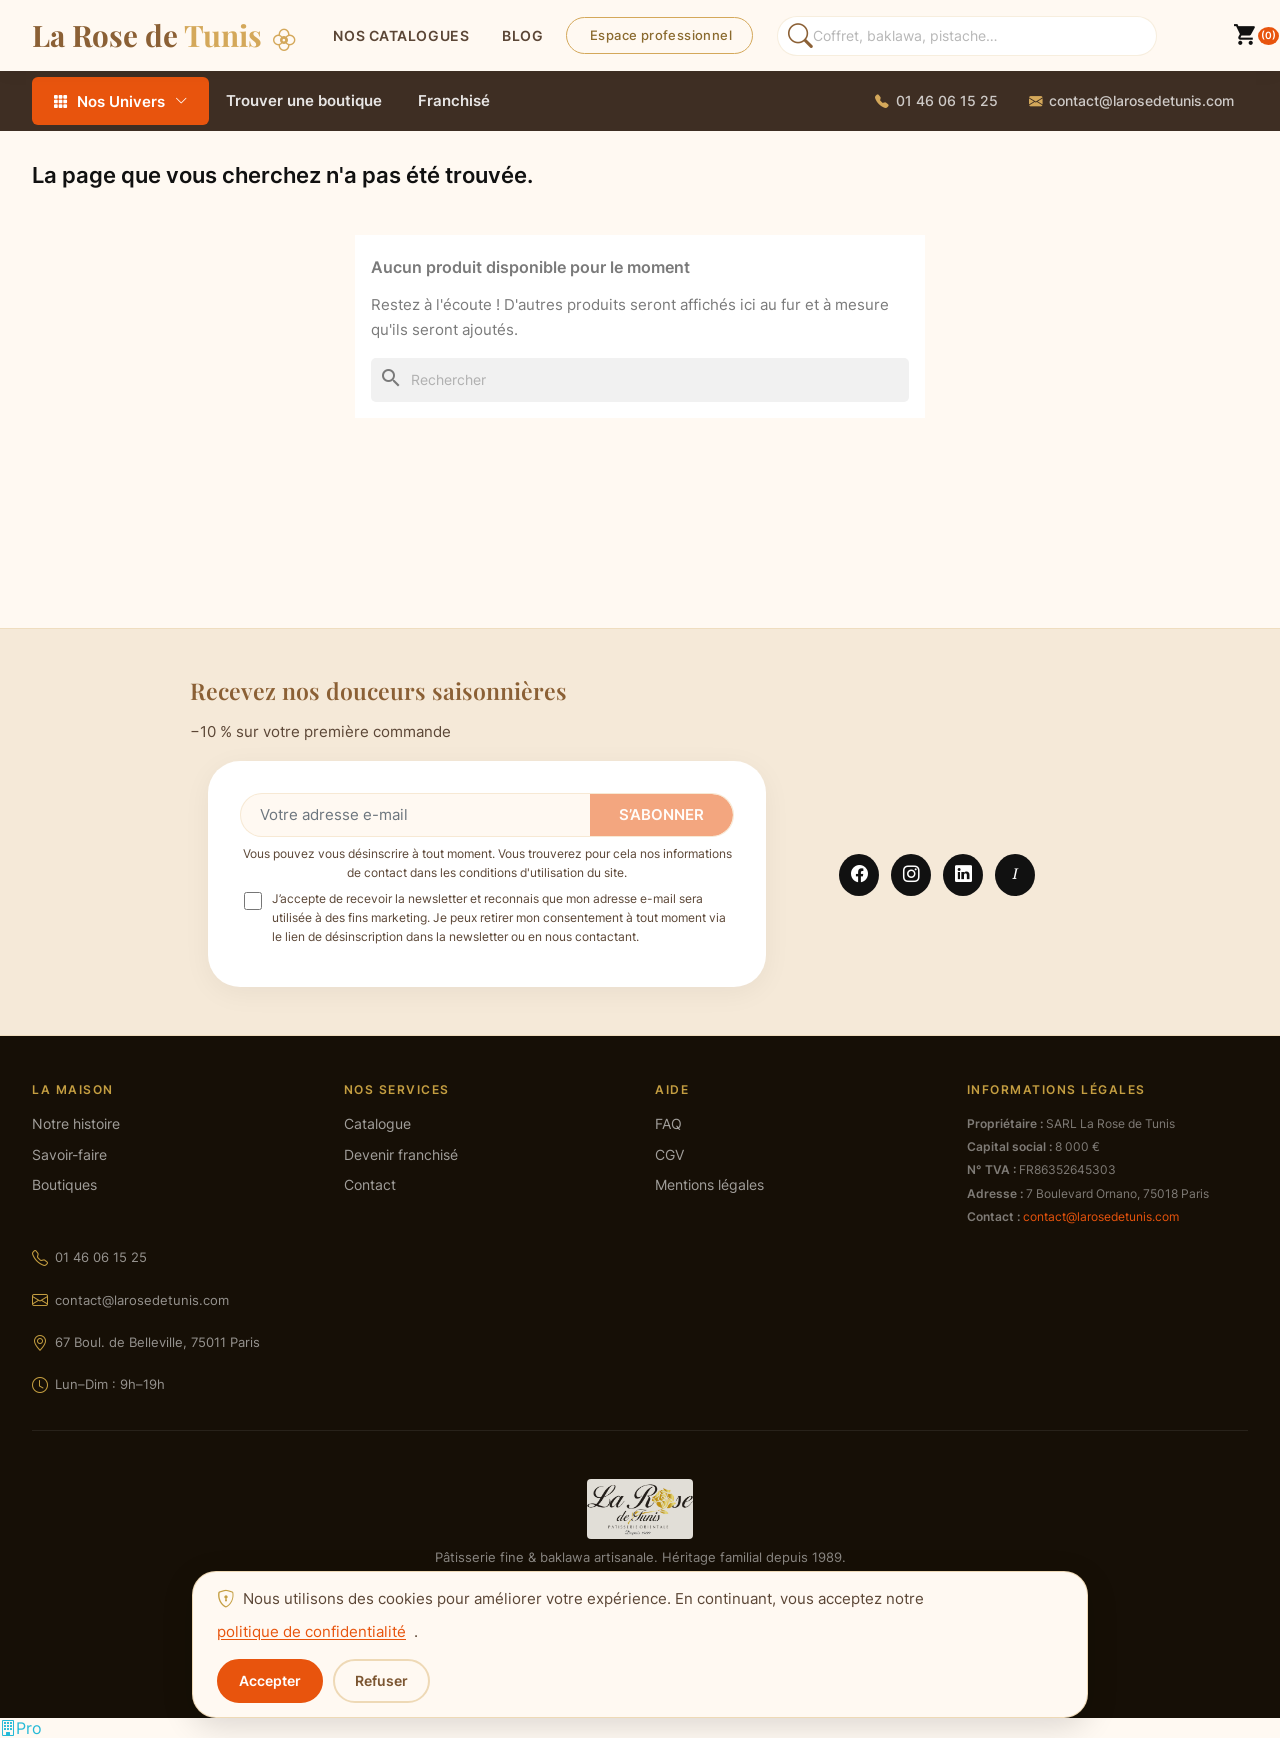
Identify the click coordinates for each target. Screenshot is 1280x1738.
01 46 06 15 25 (101, 1257)
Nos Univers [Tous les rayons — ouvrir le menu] (120, 101)
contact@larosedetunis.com (142, 1300)
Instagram (911, 875)
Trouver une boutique (304, 100)
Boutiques (64, 1185)
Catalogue (377, 1124)
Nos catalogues (401, 35)
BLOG (522, 35)
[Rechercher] (640, 379)
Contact (370, 1185)
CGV (669, 1155)
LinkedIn (963, 875)
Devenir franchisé (401, 1155)
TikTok (1015, 875)
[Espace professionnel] (21, 1728)
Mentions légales (709, 1185)
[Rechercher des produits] (967, 36)
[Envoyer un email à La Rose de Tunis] (1131, 101)
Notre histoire (76, 1124)
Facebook (859, 875)
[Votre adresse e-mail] (415, 815)
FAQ (668, 1124)
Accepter (270, 1680)
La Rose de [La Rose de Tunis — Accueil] (163, 34)
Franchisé (454, 100)
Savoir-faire (69, 1155)
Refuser (381, 1680)
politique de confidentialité (311, 1631)
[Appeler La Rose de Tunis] (937, 101)
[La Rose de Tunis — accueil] (640, 1509)
